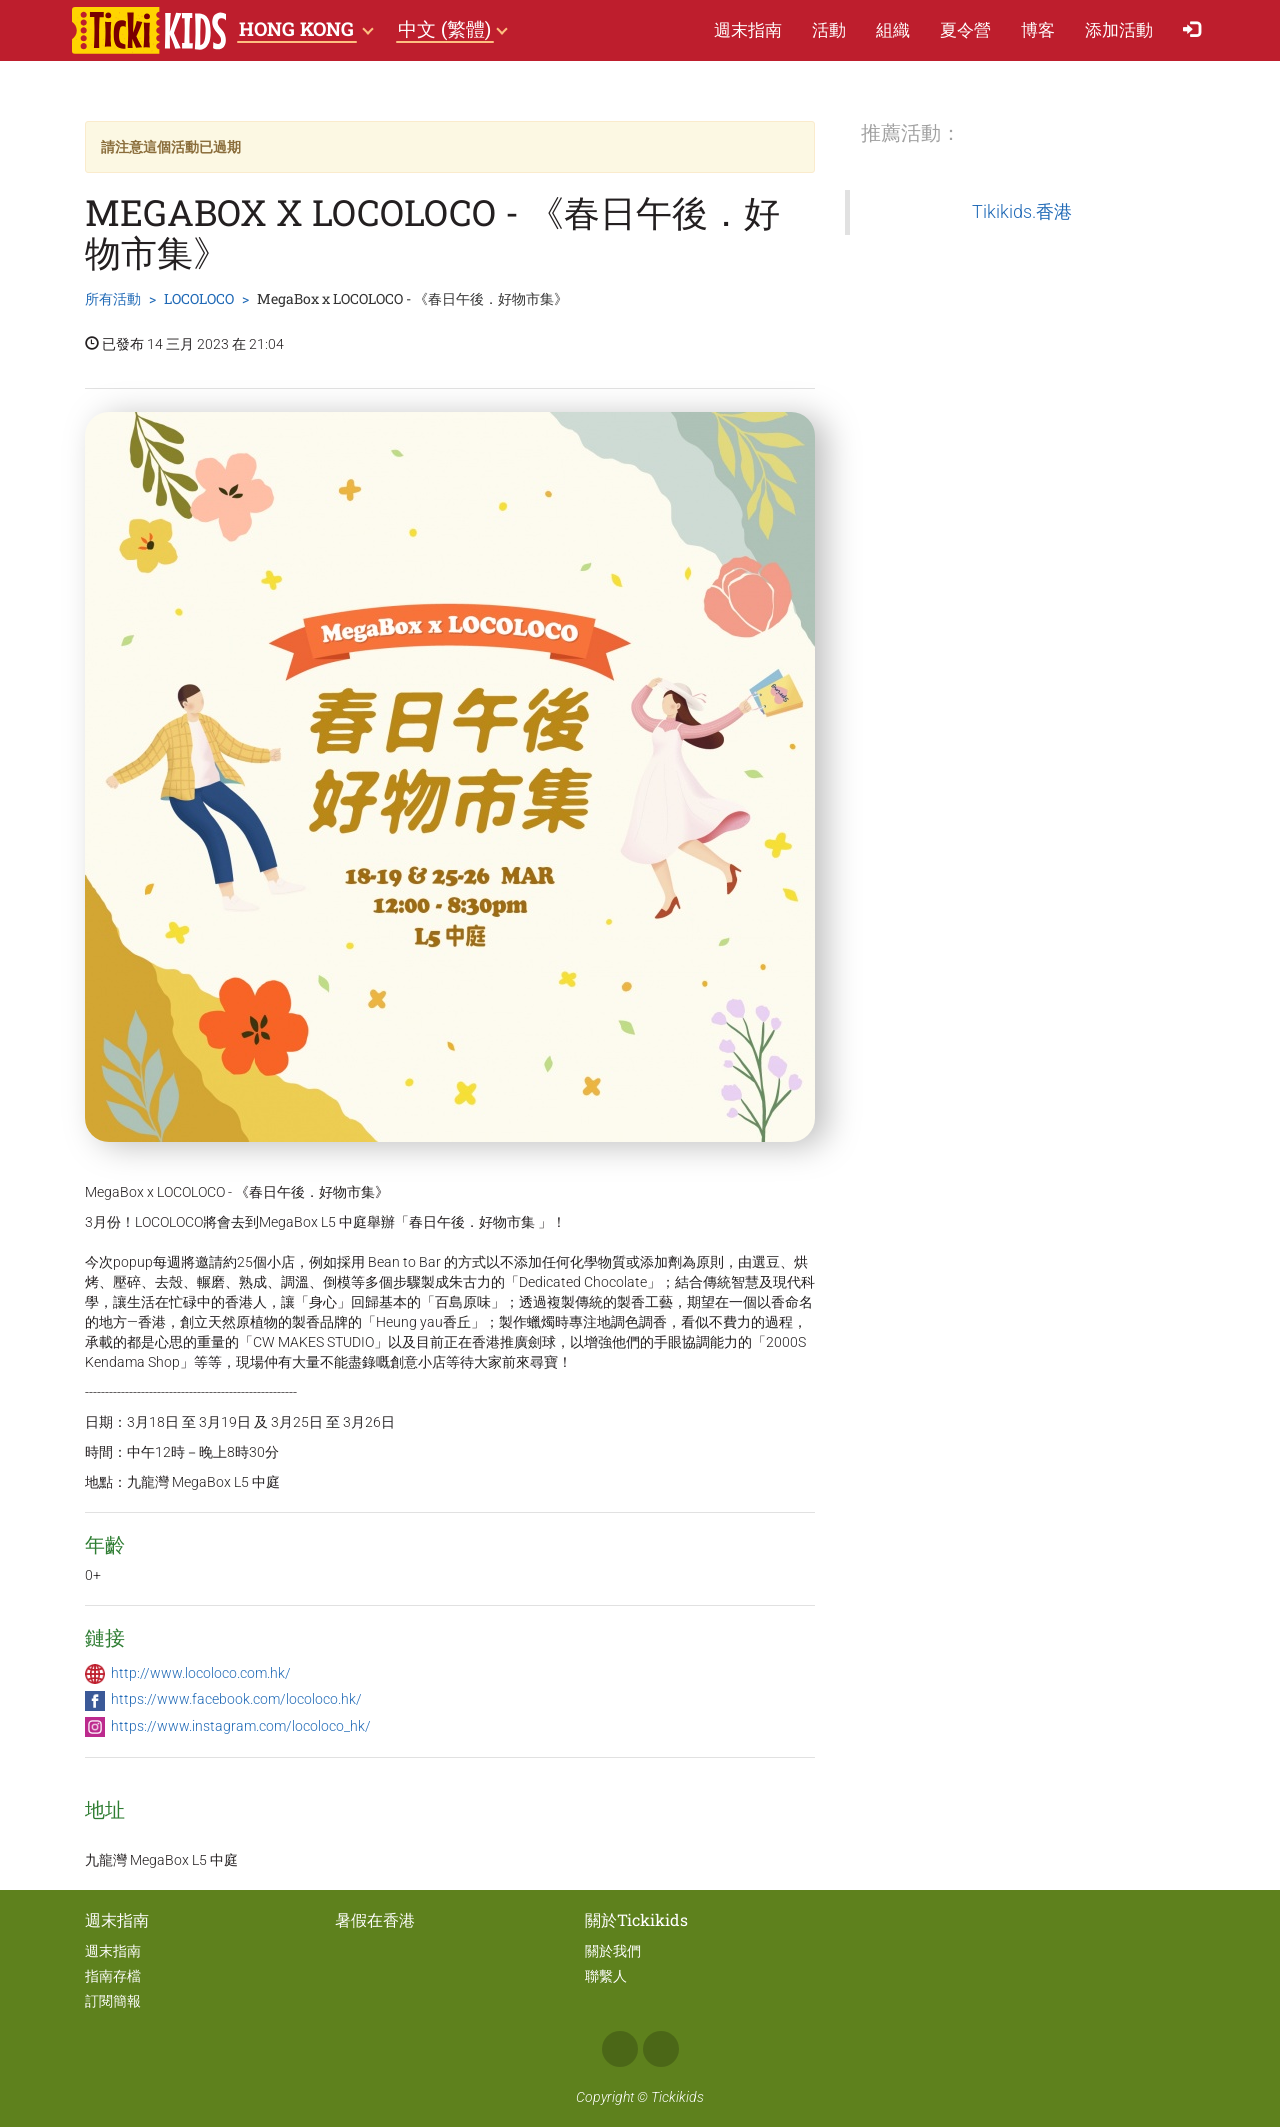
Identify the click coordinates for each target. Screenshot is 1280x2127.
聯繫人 (606, 1976)
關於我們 (613, 1951)
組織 (893, 29)
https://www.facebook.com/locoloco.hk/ (236, 1699)
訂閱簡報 (113, 2001)
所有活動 (113, 298)
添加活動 (1119, 29)
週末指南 (748, 29)
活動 (829, 29)
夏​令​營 (965, 29)
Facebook (620, 2049)
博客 (1038, 29)
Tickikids (677, 2097)
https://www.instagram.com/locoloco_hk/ (241, 1726)
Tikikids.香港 (1022, 212)
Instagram (661, 2049)
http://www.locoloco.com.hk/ (201, 1673)
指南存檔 (113, 1976)
